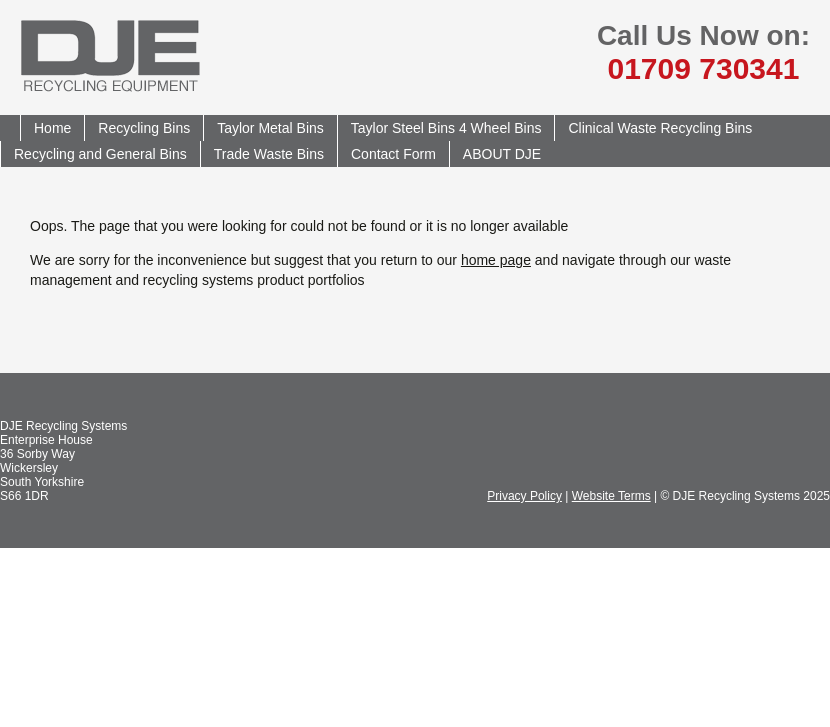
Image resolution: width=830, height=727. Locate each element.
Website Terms (611, 496)
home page (496, 260)
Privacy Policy (524, 496)
